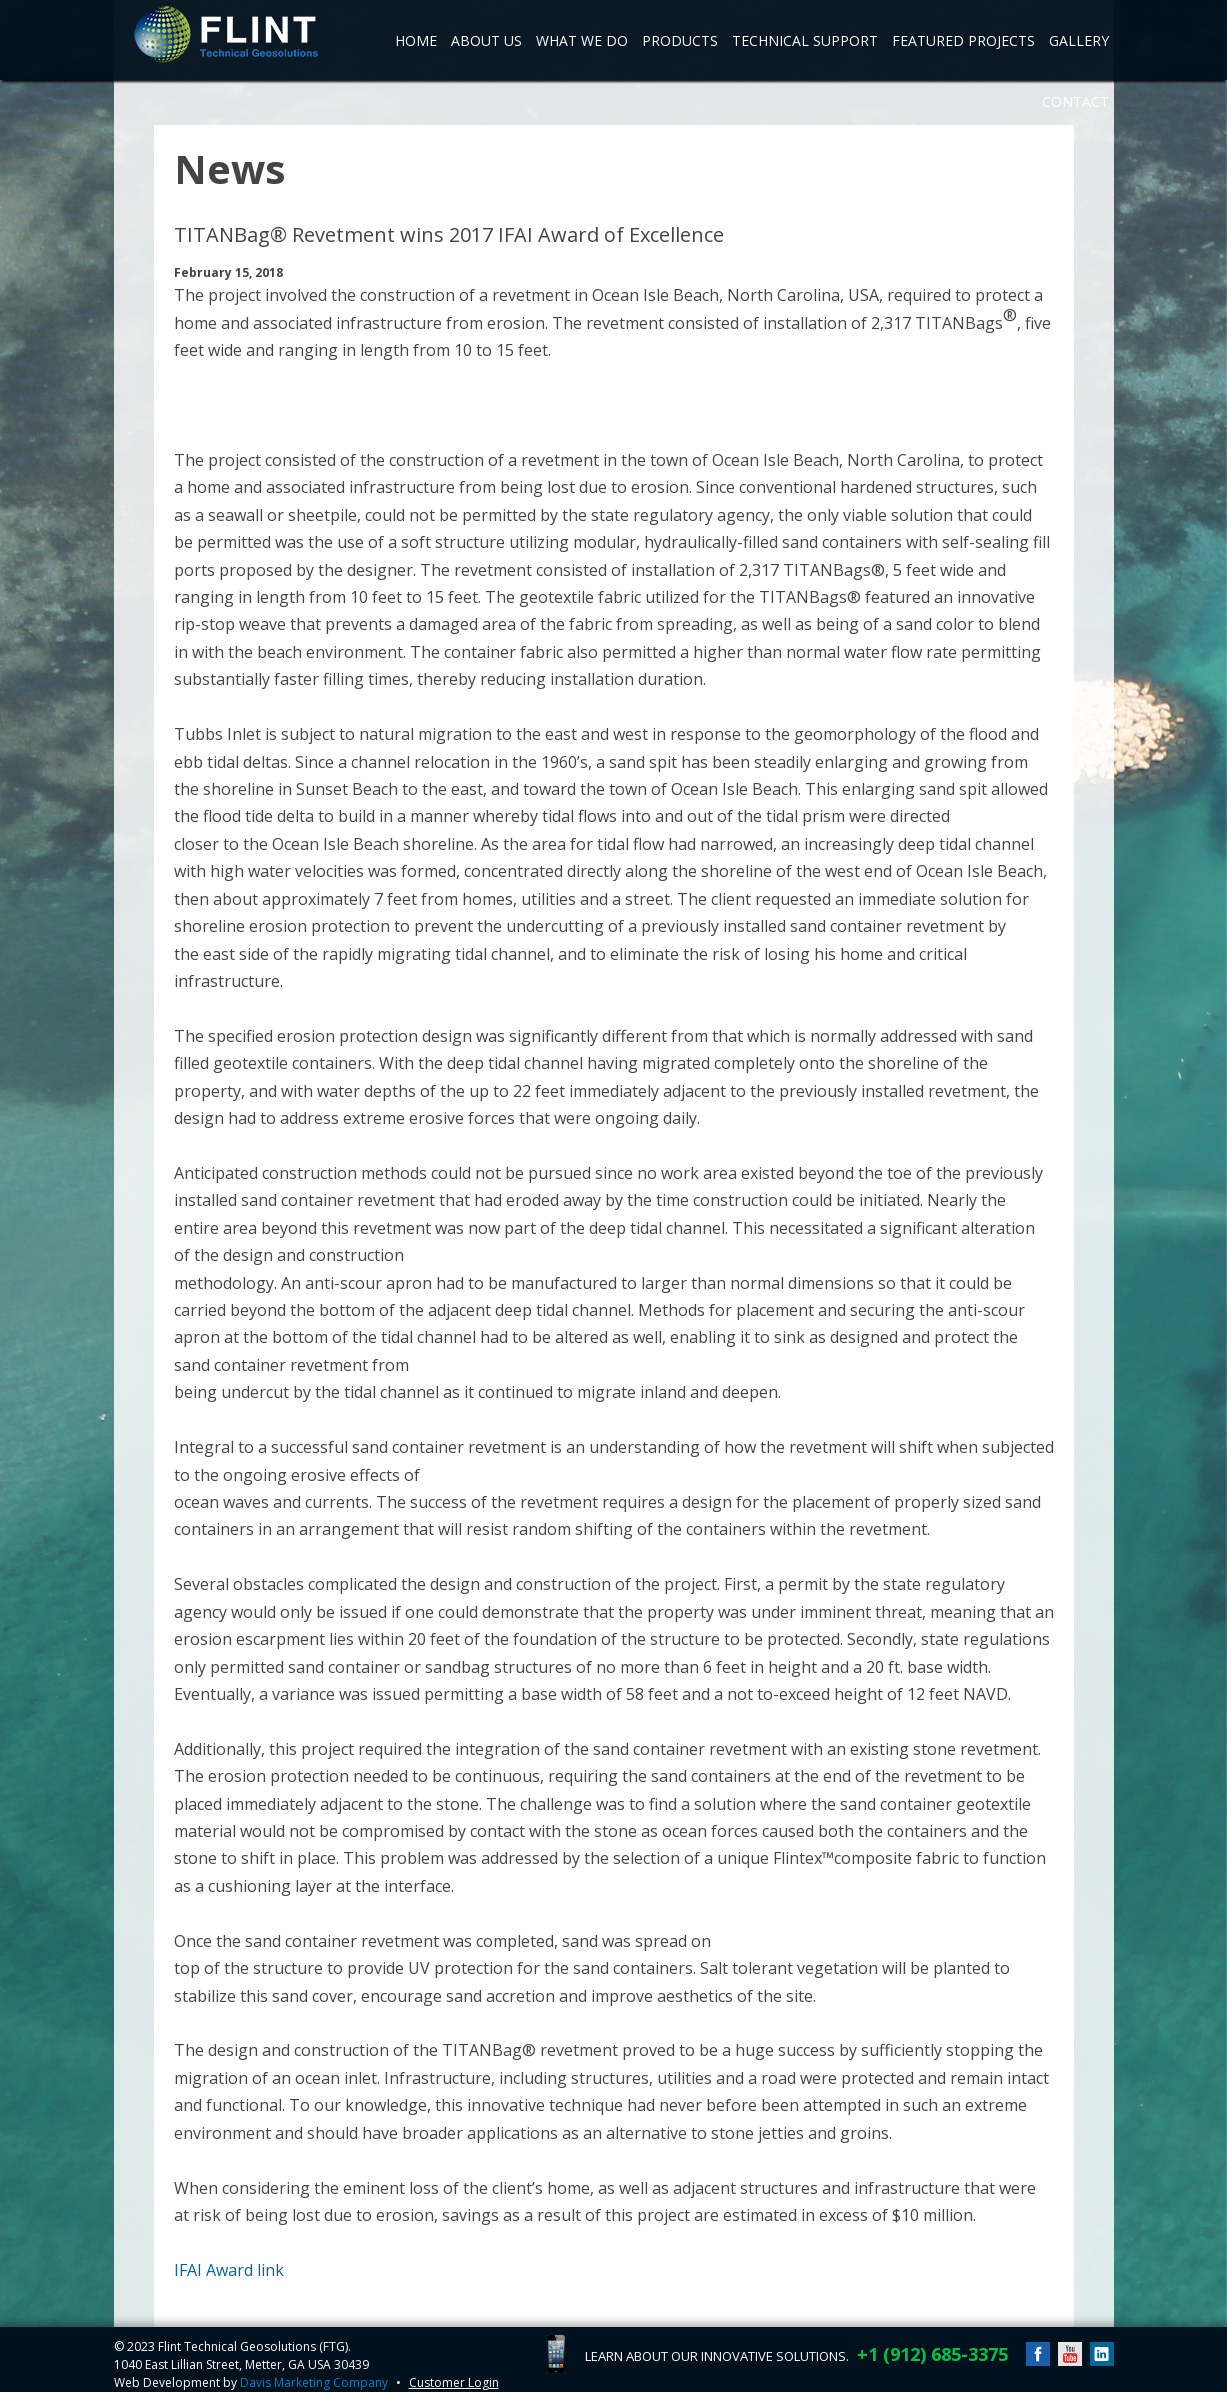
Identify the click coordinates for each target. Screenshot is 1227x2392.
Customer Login (454, 2382)
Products (680, 40)
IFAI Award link (229, 2270)
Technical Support (805, 40)
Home (416, 40)
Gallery (1079, 40)
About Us (486, 40)
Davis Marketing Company (314, 2382)
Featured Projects (963, 40)
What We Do (582, 40)
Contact (1075, 101)
